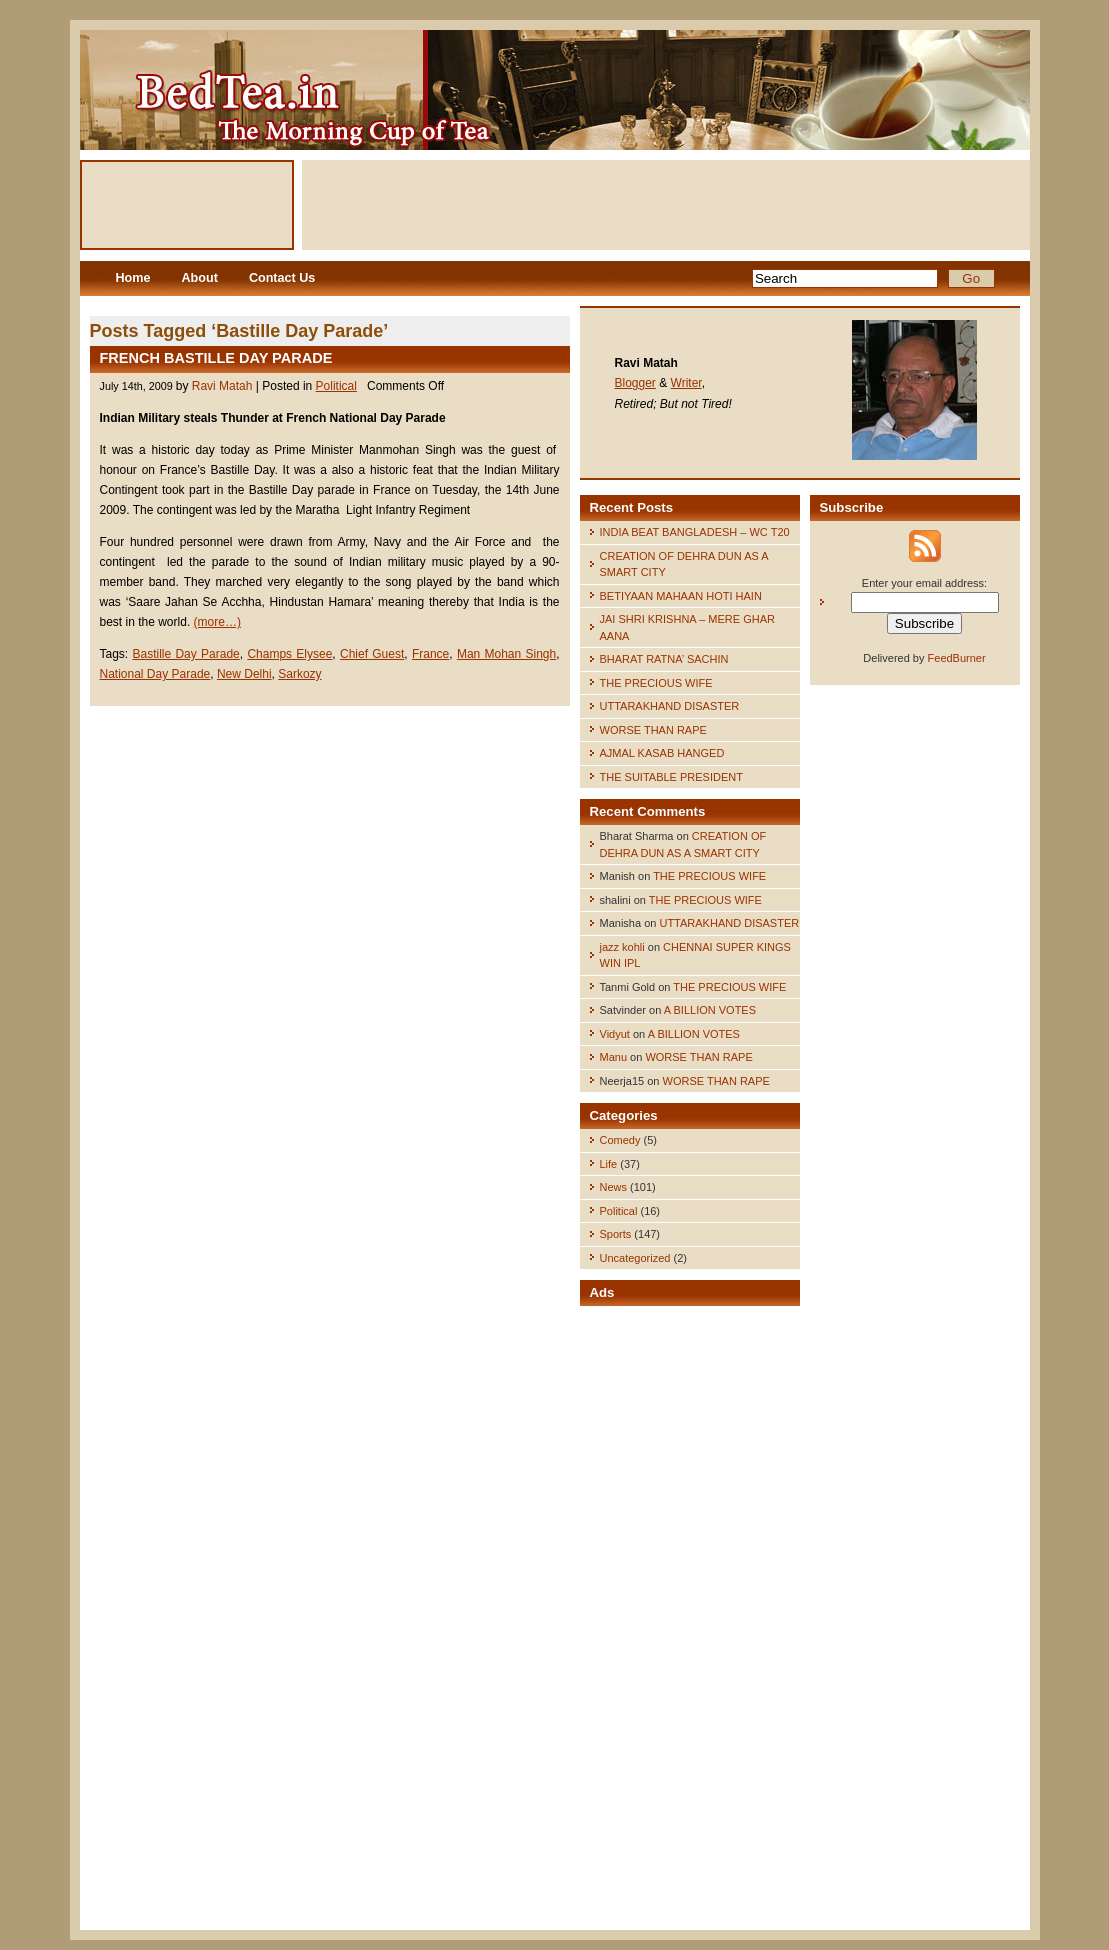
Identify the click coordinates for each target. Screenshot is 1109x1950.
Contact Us (282, 278)
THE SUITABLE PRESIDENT (671, 777)
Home (133, 278)
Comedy (620, 1140)
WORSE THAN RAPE (653, 730)
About (200, 278)
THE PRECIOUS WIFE (656, 683)
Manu (614, 1057)
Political (336, 386)
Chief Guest (372, 654)
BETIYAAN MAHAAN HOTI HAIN (681, 596)
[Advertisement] (666, 205)
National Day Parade (155, 674)
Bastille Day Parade (185, 654)
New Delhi (244, 674)
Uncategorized (635, 1258)
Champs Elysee (289, 654)
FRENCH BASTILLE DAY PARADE (216, 358)
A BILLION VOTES (710, 1010)
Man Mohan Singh (506, 654)
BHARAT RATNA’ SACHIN (664, 659)
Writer (686, 383)
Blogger (635, 383)
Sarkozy (299, 674)
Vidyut (615, 1034)
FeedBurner (957, 658)
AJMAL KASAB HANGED (662, 753)
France (430, 654)
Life (609, 1164)
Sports (616, 1234)
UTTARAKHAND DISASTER (670, 706)
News (614, 1187)
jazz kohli (622, 947)
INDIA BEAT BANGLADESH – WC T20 (695, 532)
